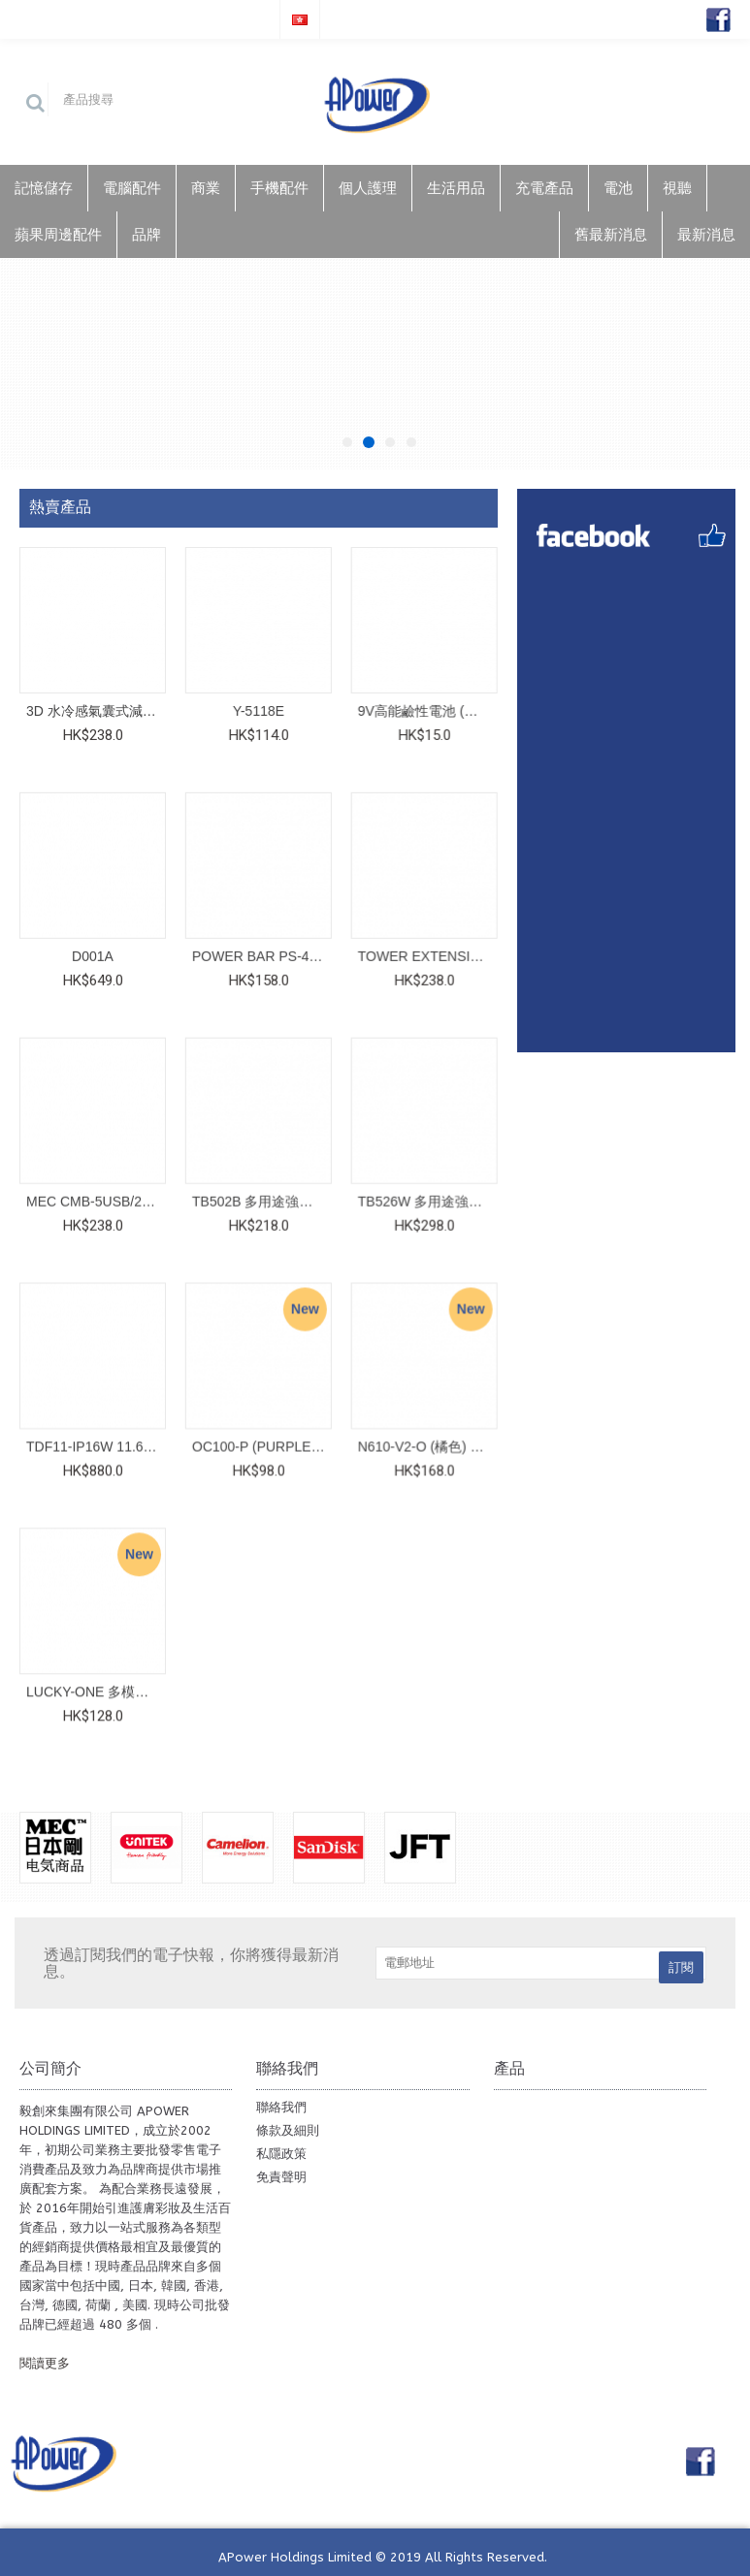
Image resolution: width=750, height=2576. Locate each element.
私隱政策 (281, 2149)
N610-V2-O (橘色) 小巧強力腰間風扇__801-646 (426, 1444)
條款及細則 (287, 2126)
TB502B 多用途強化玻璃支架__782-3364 (261, 1200)
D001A (93, 955)
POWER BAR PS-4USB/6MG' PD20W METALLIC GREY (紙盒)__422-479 (261, 955)
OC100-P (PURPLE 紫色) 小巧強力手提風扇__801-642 (261, 1444)
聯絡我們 (281, 2103)
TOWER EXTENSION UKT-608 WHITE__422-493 (426, 955)
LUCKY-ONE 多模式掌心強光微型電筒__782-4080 (96, 1688)
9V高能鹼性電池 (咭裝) (425, 711)
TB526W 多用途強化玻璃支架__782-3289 (426, 1200)
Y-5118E (257, 711)
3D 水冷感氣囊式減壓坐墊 (96, 711)
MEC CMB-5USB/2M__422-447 (96, 1200)
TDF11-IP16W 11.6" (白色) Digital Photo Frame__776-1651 (96, 1444)
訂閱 (681, 1963)
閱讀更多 (44, 2359)
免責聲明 (281, 2173)
